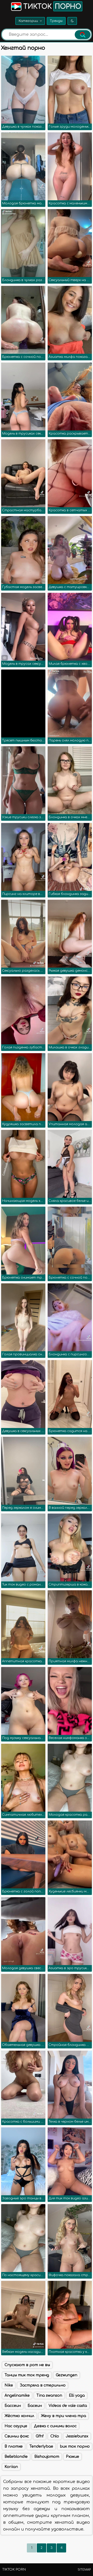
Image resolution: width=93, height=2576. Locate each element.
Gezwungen (66, 2375)
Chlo (54, 2436)
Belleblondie (16, 2457)
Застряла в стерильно (42, 2385)
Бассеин (13, 2406)
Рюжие (72, 2457)
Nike (9, 2385)
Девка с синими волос (55, 2426)
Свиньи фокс (17, 2436)
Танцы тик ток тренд (27, 2375)
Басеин (35, 2406)
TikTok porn (14, 2569)
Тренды (56, 21)
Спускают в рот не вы (27, 2365)
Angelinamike (17, 2396)
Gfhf (40, 2436)
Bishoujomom (46, 2457)
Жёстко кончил (19, 2416)
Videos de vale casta (68, 2406)
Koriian (11, 2467)
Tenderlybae (41, 2446)
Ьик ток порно (75, 2446)
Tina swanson (49, 2396)
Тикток (46, 6)
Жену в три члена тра (63, 2416)
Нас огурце (16, 2426)
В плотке (14, 2446)
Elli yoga (77, 2396)
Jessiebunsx (77, 2436)
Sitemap (84, 2569)
